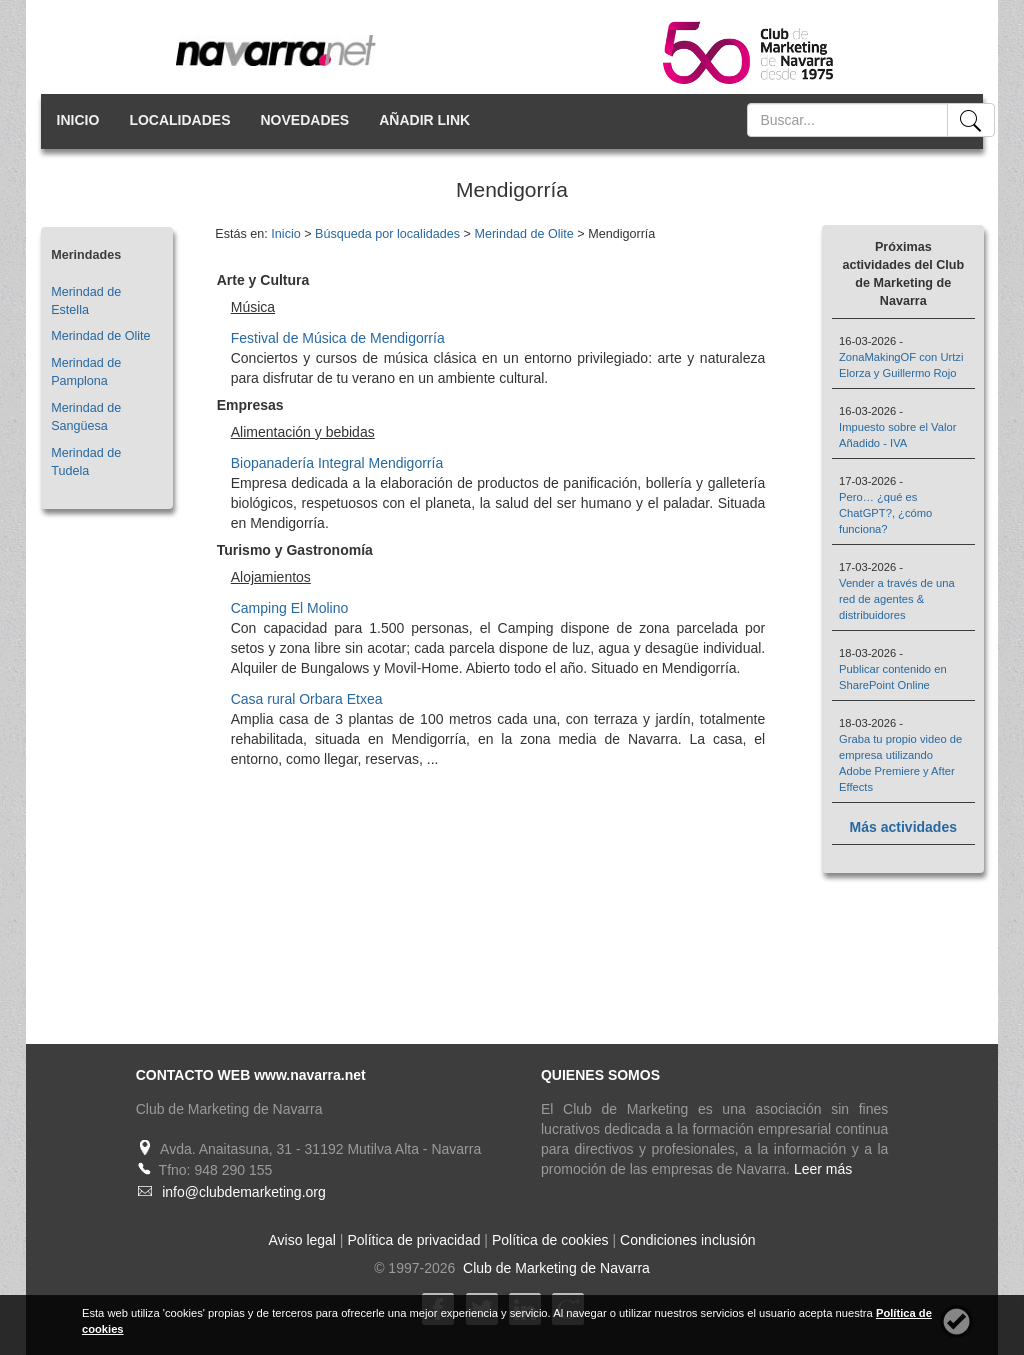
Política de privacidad (413, 1240)
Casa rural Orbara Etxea (307, 699)
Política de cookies (550, 1240)
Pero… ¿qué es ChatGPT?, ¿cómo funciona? (885, 513)
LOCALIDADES (179, 120)
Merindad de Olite (100, 336)
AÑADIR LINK (424, 120)
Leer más (823, 1169)
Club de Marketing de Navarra (554, 1268)
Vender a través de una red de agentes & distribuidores (897, 599)
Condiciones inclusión (687, 1240)
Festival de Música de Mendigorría (338, 338)
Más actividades (903, 827)
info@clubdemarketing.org (244, 1192)
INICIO (78, 120)
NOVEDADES (305, 120)
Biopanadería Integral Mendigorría (337, 463)
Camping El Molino (290, 608)
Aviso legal (302, 1240)
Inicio (285, 234)
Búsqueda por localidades (387, 234)
